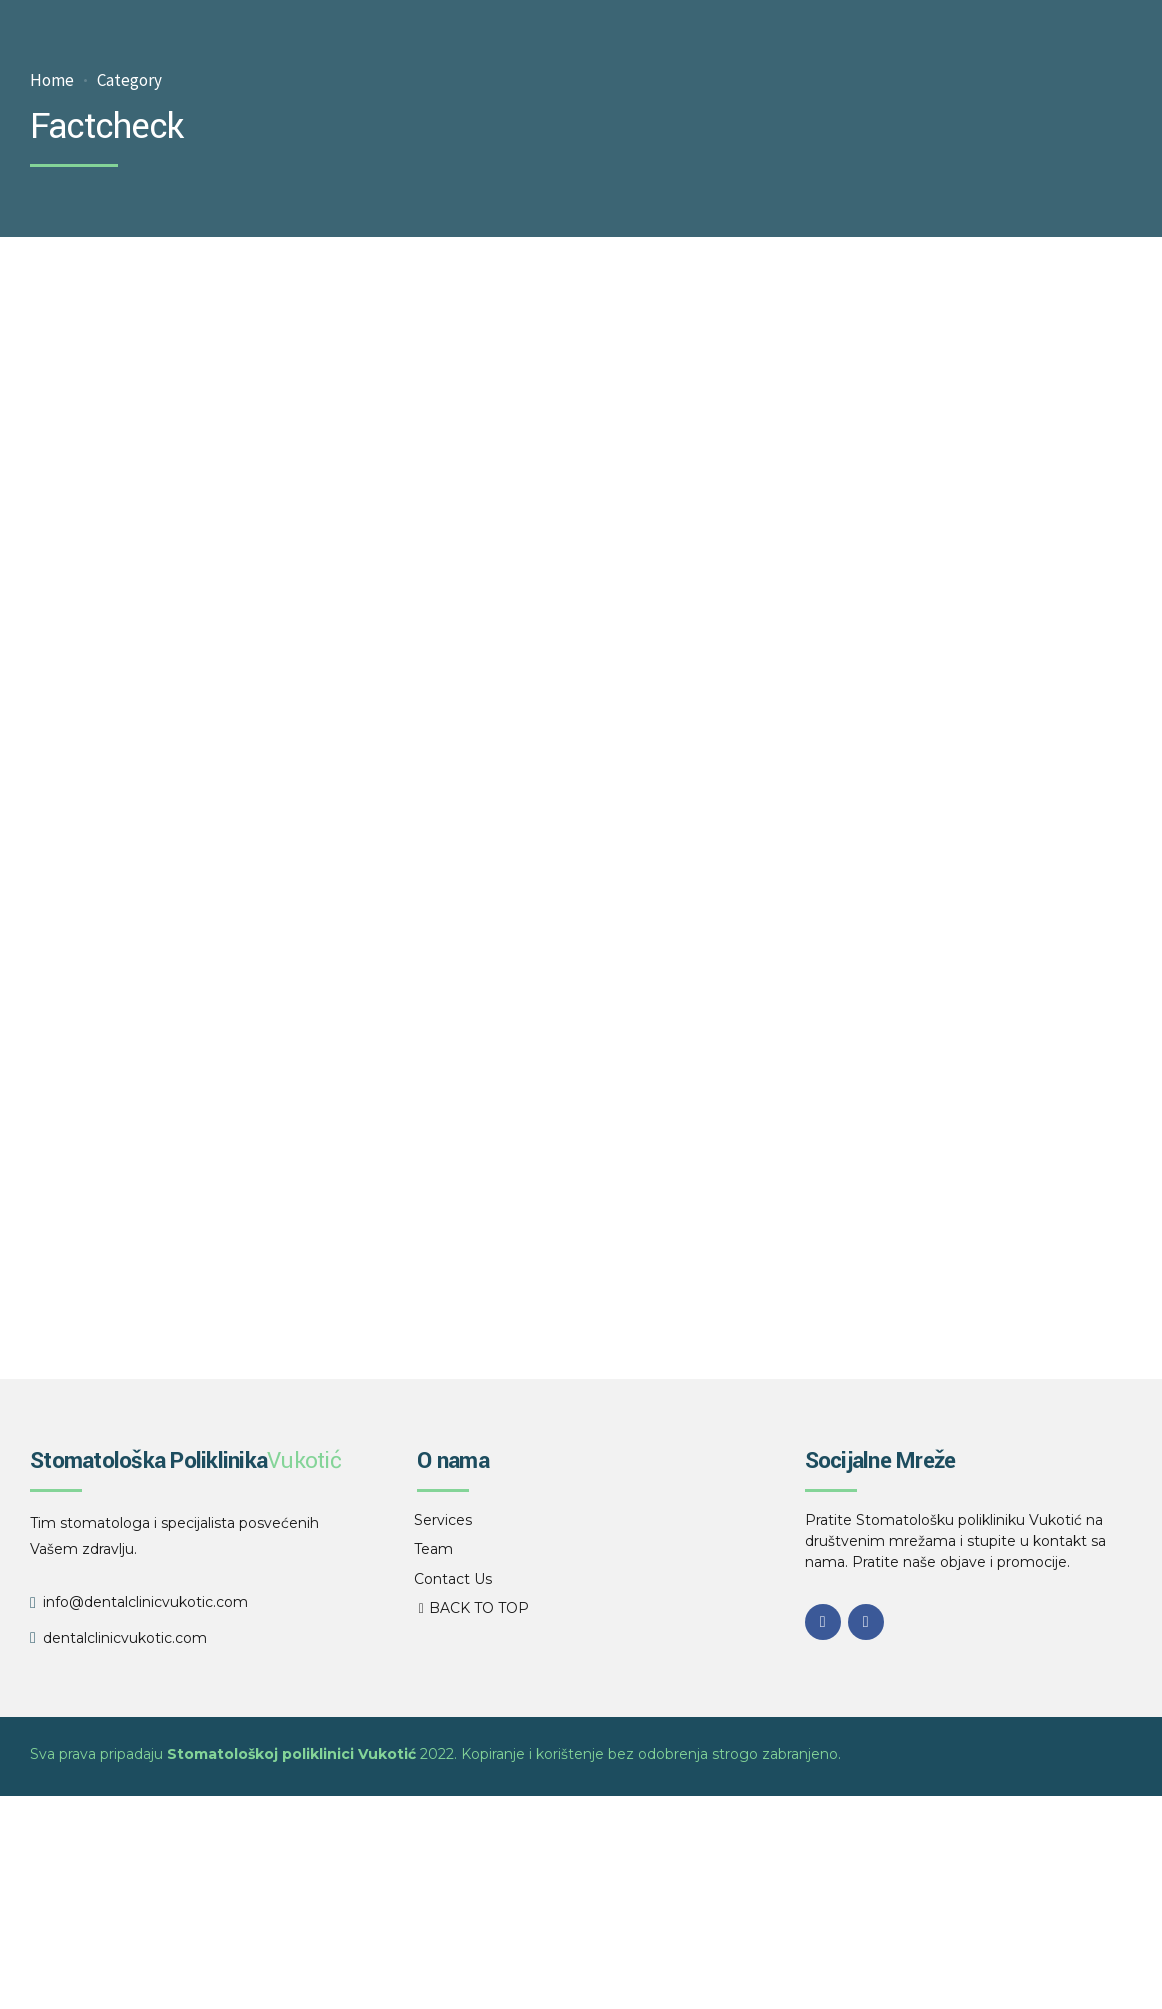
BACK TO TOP (479, 1608)
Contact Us (453, 1579)
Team (433, 1549)
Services (443, 1520)
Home (52, 80)
